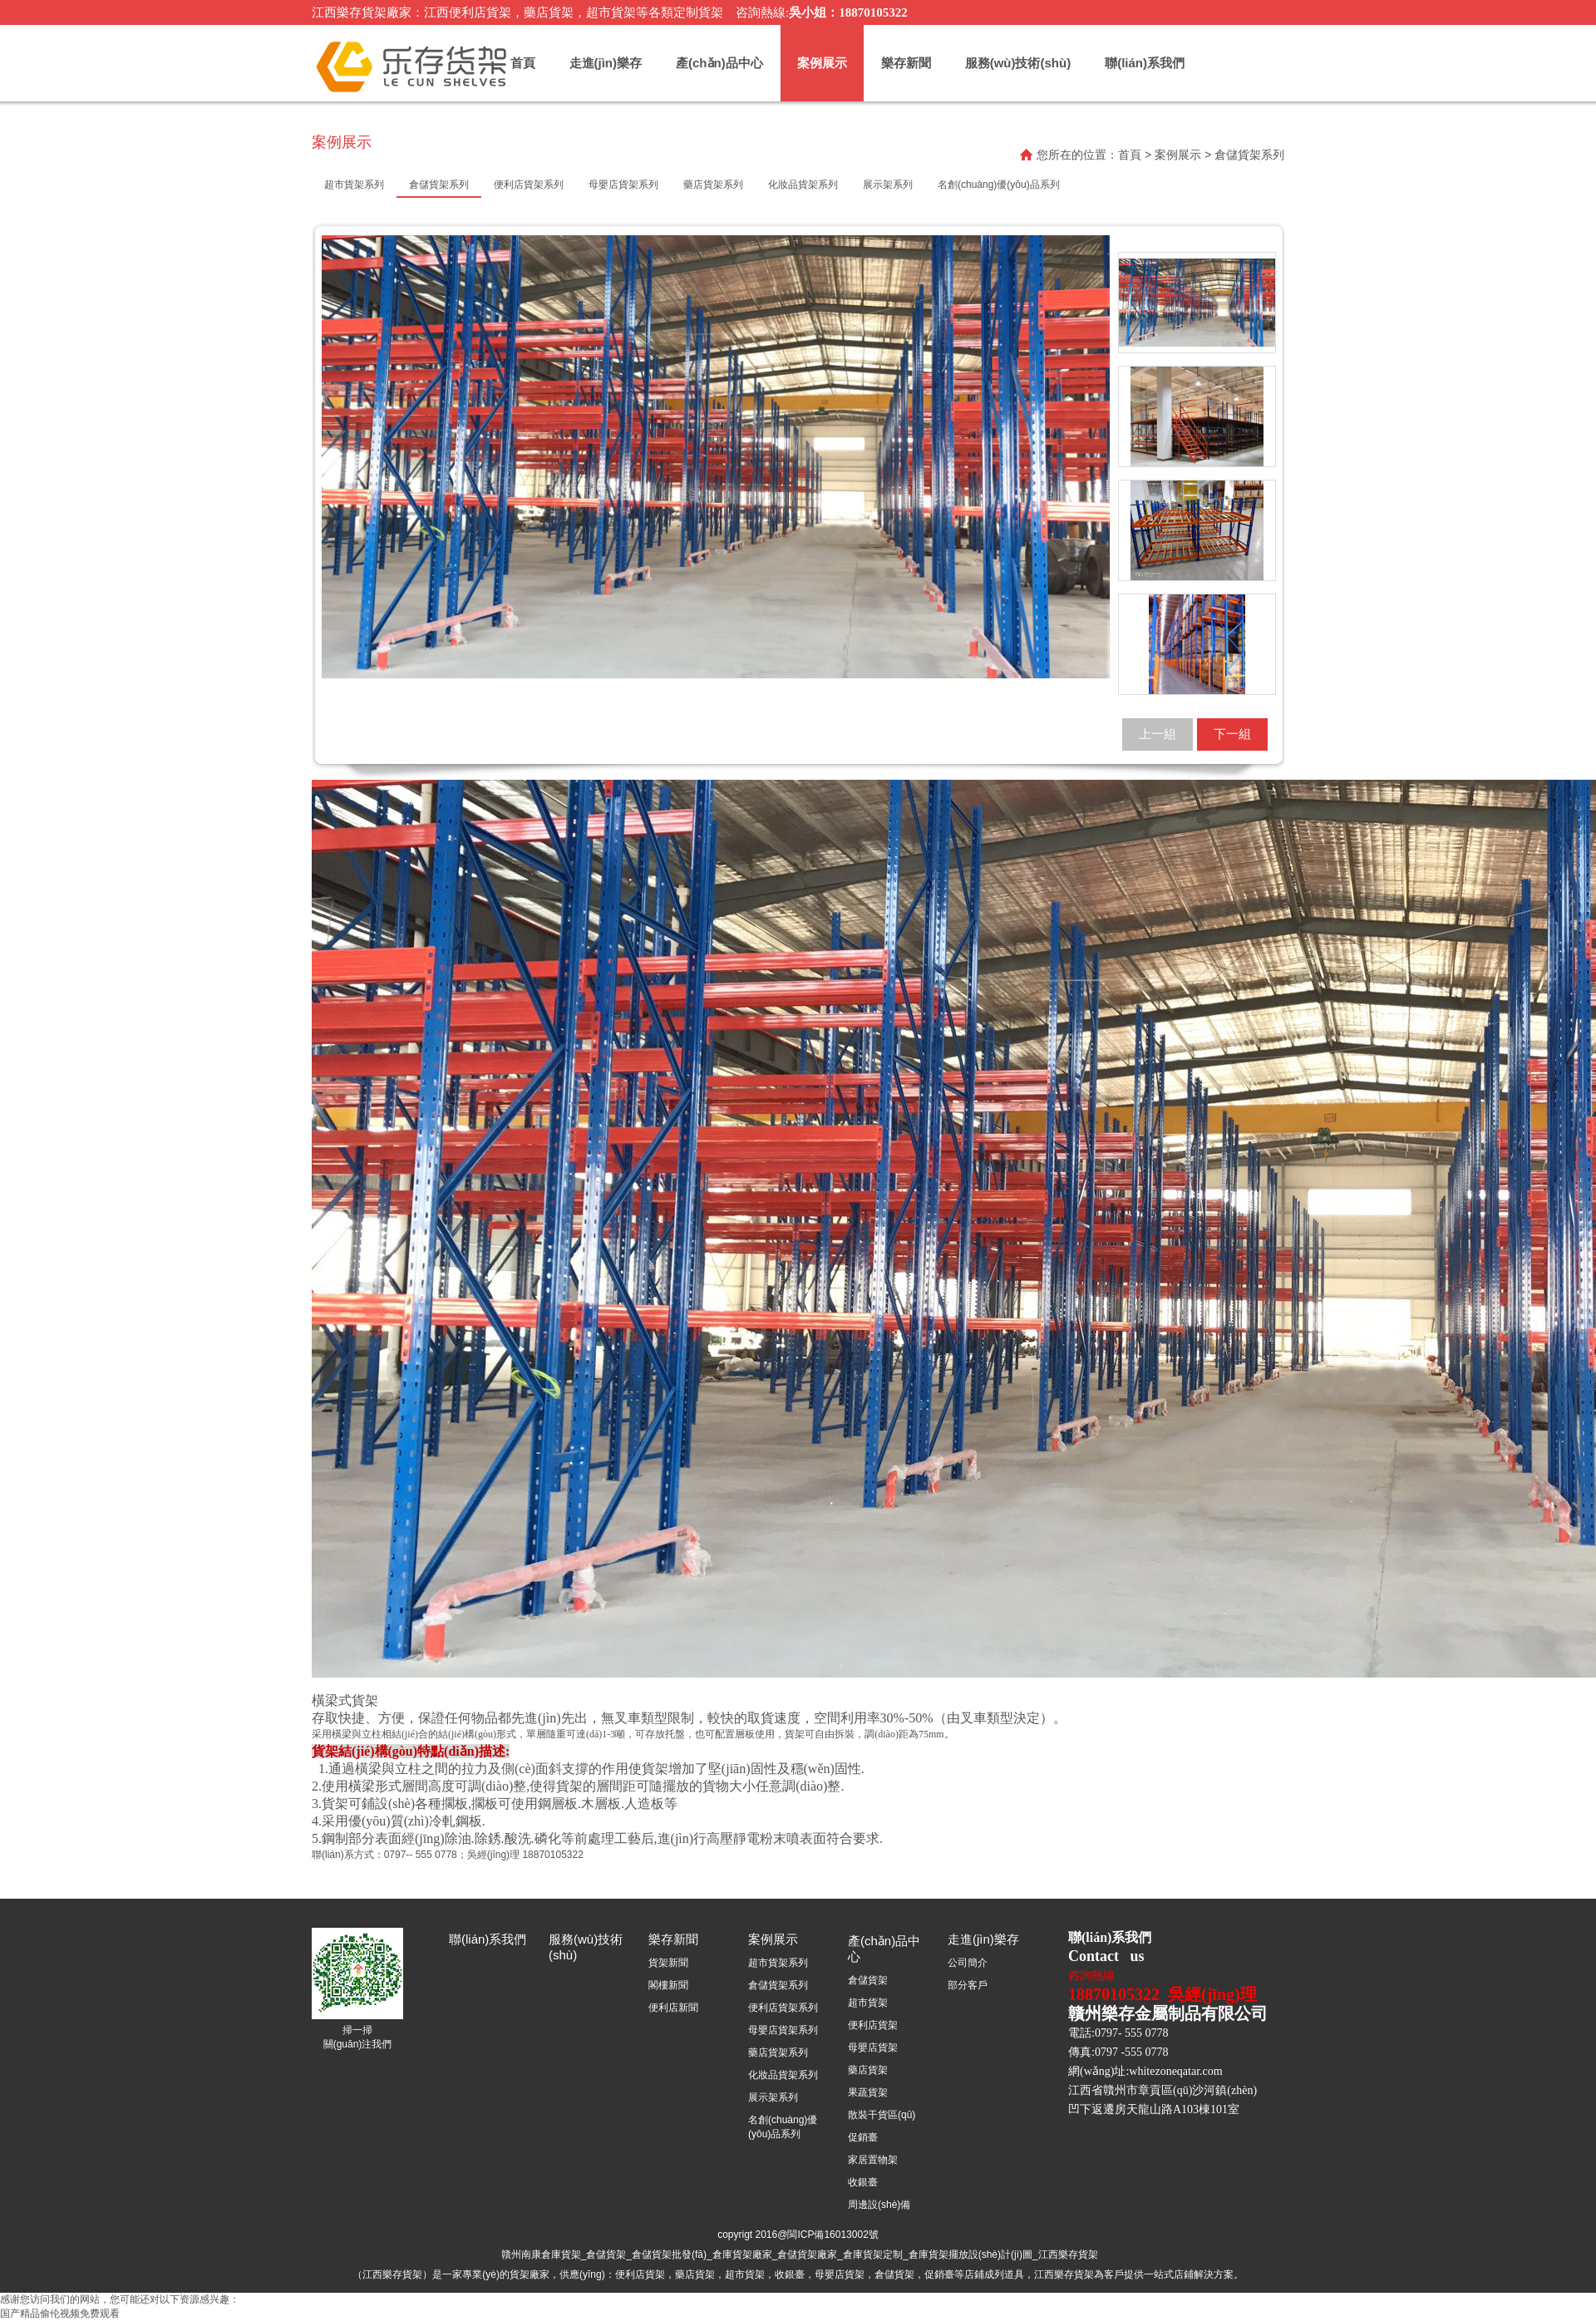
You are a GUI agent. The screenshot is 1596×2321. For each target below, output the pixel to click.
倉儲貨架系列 (778, 1985)
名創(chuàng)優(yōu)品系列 (782, 2127)
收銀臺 (863, 2182)
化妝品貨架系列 (783, 2075)
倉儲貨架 (868, 1980)
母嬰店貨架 (873, 2047)
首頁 (522, 63)
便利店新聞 (673, 2007)
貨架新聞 (668, 1963)
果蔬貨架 (868, 2092)
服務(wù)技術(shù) (1018, 63)
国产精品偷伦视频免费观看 (60, 2313)
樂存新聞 (906, 63)
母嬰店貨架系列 (783, 2030)
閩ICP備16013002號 (832, 2234)
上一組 (1157, 734)
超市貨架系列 (778, 1963)
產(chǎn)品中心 (719, 63)
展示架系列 (773, 2097)
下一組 (1232, 734)
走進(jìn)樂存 (606, 63)
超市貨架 (868, 2002)
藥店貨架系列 (778, 2052)
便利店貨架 (873, 2025)
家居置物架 (873, 2160)
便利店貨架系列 (783, 2007)
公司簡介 (968, 1963)
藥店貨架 (868, 2070)
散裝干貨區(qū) (881, 2115)
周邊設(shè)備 (879, 2204)
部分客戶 (968, 1985)
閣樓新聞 (668, 1985)
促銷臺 (863, 2137)
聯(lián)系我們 (1145, 63)
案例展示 (822, 63)
